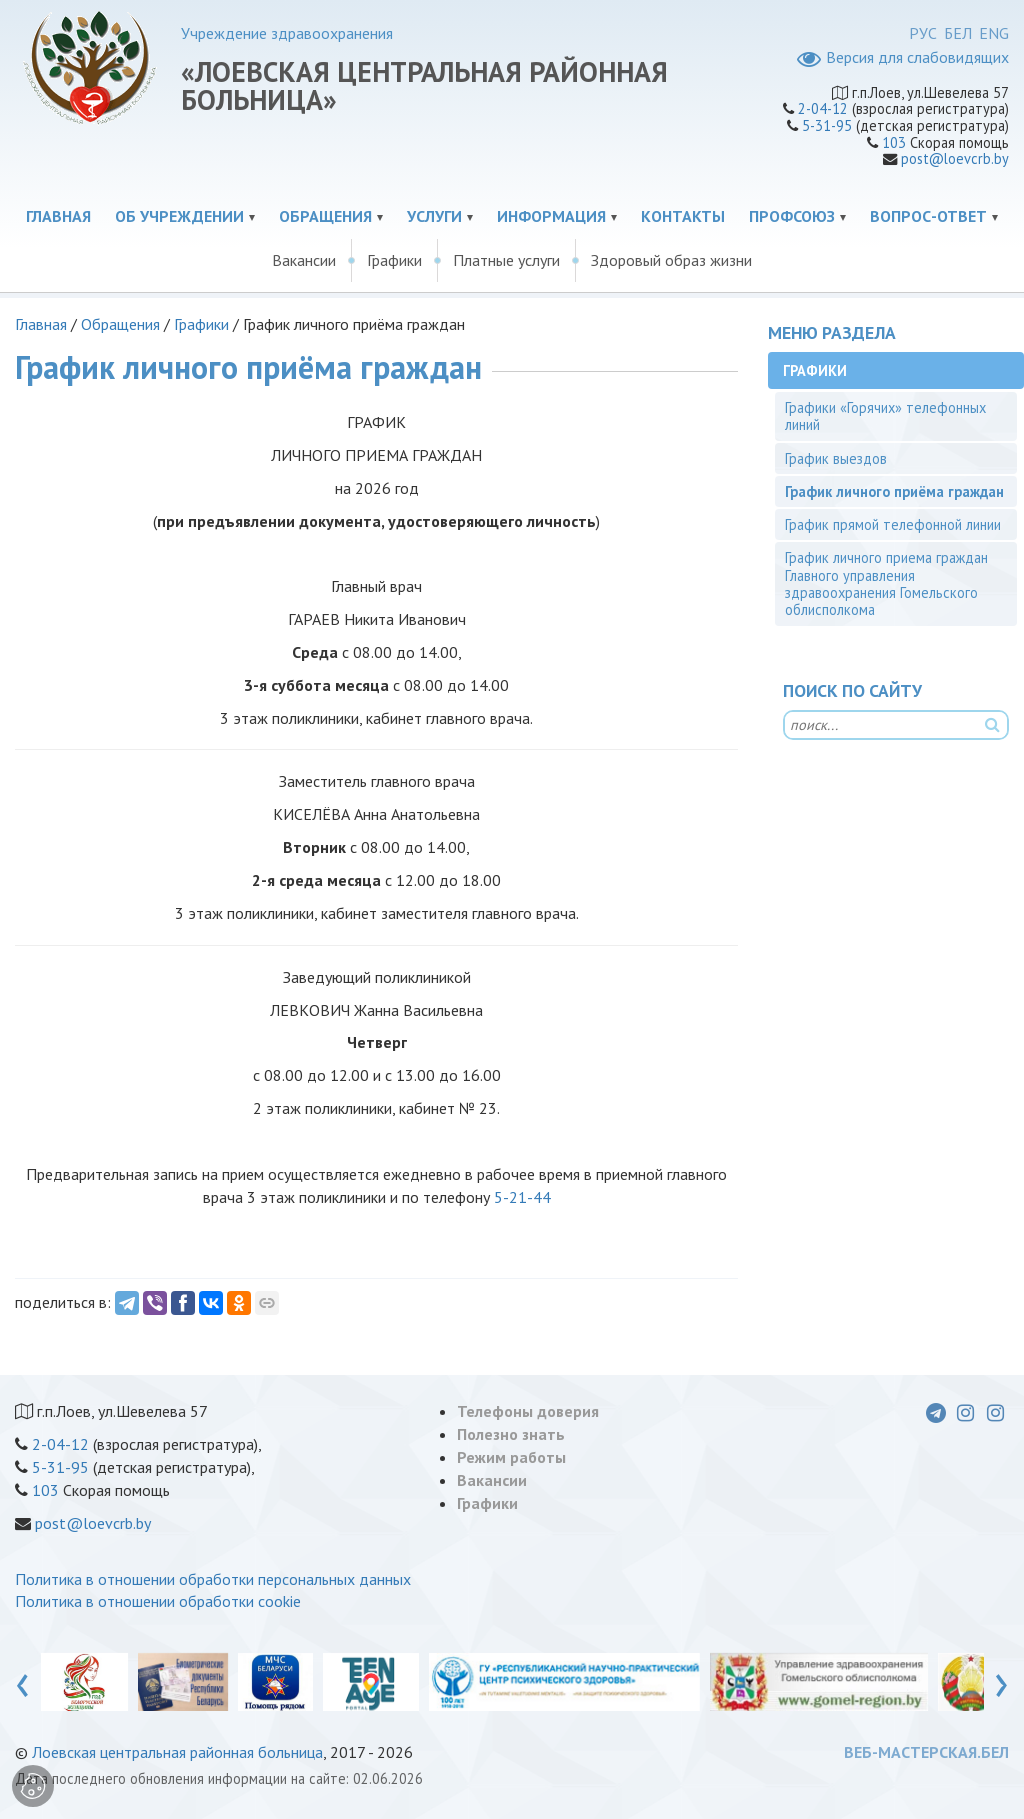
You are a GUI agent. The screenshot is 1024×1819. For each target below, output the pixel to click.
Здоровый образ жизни (671, 260)
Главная (58, 216)
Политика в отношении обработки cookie (158, 1601)
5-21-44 (522, 1197)
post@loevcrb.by (955, 158)
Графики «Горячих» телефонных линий (885, 416)
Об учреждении (179, 216)
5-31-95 (827, 125)
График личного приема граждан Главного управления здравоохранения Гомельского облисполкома (886, 583)
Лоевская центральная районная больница (177, 1752)
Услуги (434, 216)
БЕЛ (958, 33)
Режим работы (511, 1457)
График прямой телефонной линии (893, 524)
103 (894, 142)
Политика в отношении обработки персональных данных (213, 1579)
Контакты (683, 216)
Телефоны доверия (528, 1411)
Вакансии (304, 260)
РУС (923, 33)
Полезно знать (511, 1434)
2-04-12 (823, 108)
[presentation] (22, 1681)
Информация (551, 216)
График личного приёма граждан (894, 491)
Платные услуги (506, 260)
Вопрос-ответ (928, 216)
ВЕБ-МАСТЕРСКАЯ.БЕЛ (926, 1752)
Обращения (325, 216)
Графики (394, 260)
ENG (994, 33)
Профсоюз (792, 216)
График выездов (836, 458)
